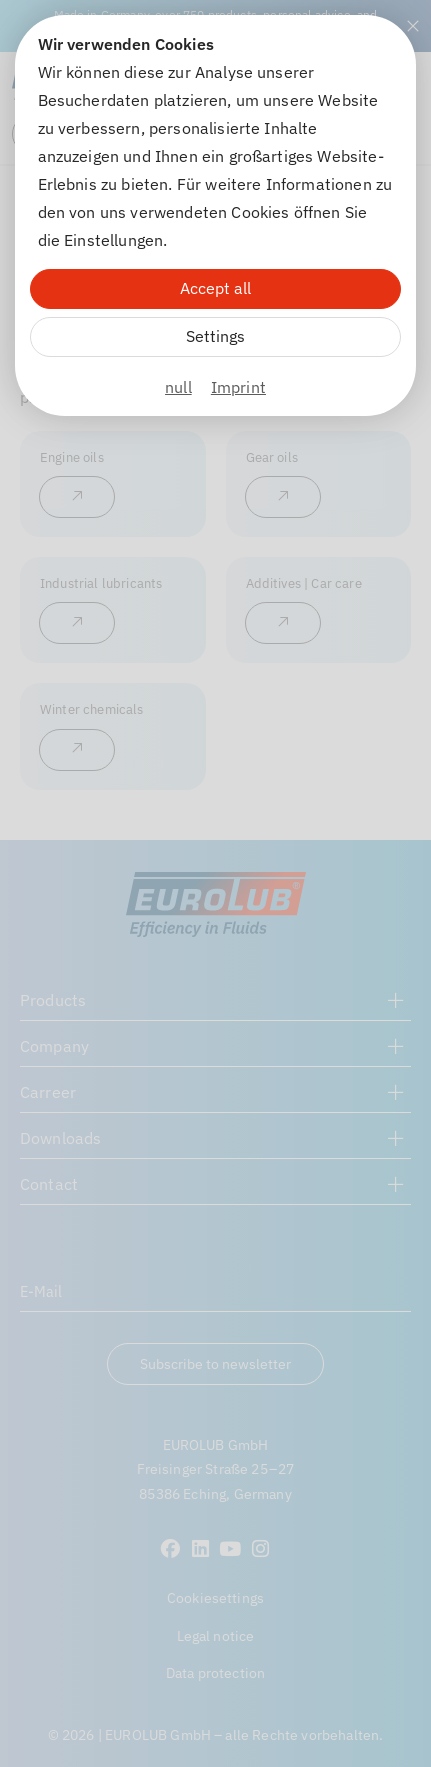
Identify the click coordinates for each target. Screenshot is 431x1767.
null (178, 387)
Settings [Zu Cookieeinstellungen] (215, 336)
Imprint (238, 387)
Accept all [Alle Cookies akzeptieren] (215, 288)
